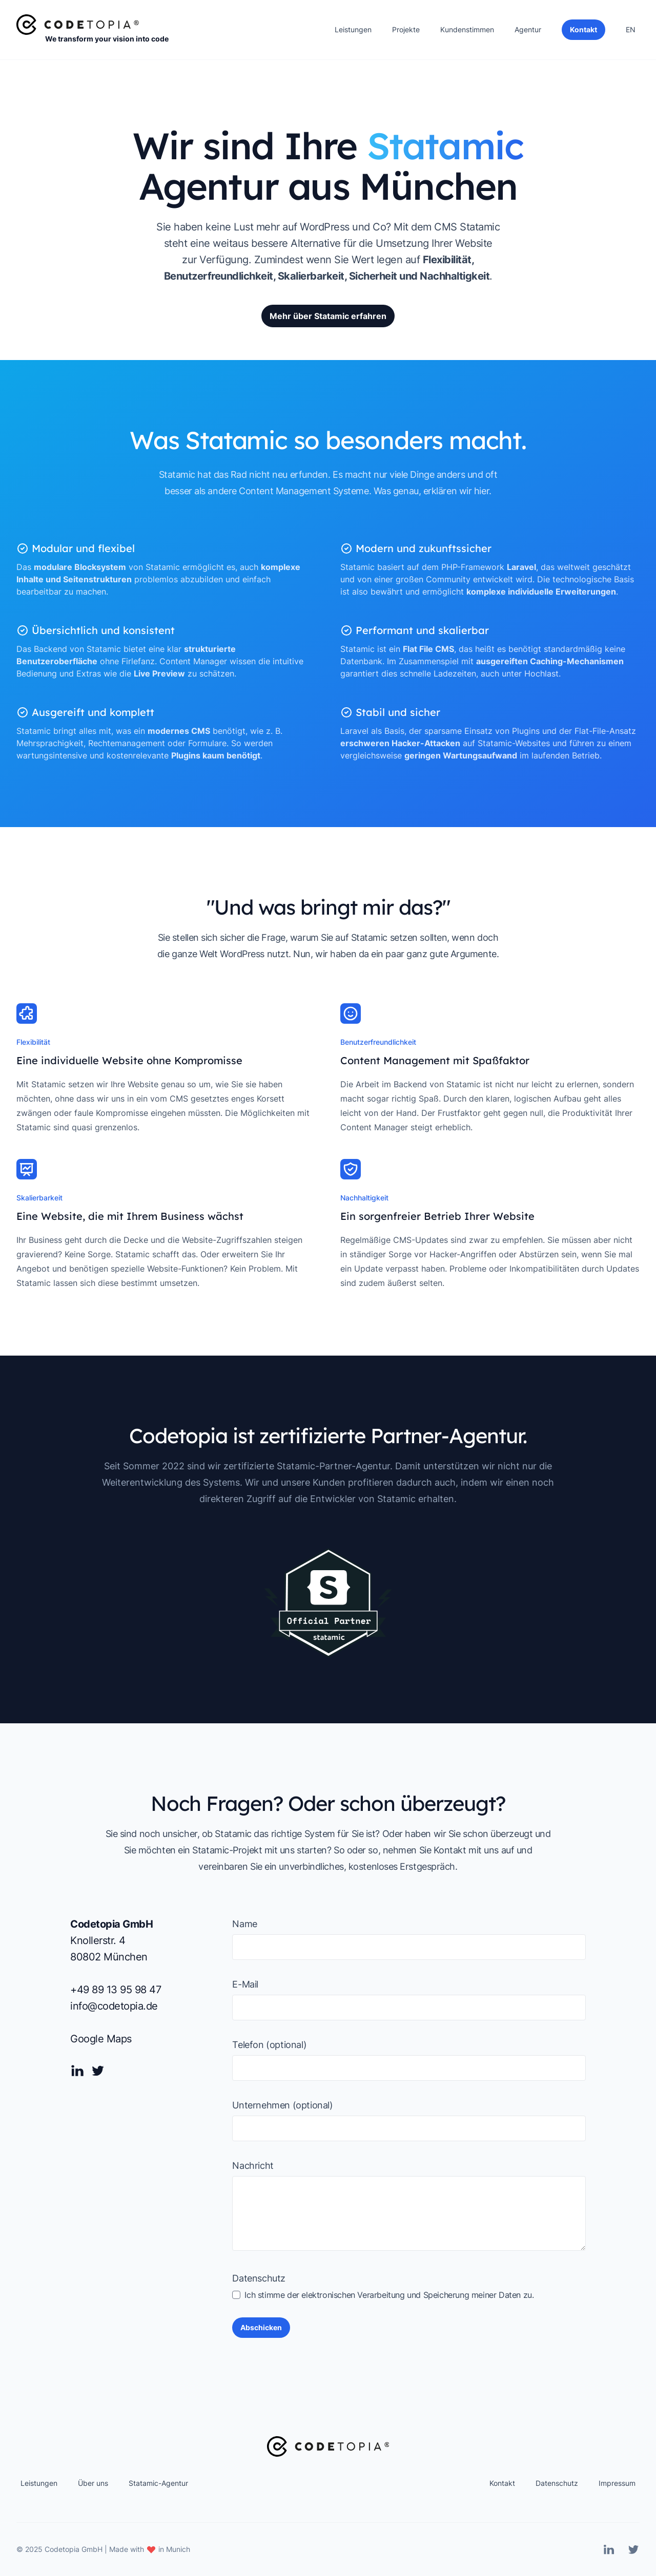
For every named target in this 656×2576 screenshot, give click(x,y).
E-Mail (245, 1984)
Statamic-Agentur (158, 2483)
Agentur (528, 29)
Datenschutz (258, 2278)
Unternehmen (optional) (282, 2105)
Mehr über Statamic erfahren (328, 316)
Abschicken (261, 2327)
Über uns (93, 2483)
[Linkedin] (77, 2070)
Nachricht (252, 2165)
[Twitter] (98, 2070)
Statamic (480, 227)
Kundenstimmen (467, 29)
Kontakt (502, 2483)
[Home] (77, 24)
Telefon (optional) (269, 2044)
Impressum (617, 2483)
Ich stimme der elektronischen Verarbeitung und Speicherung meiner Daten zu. (383, 2295)
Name (244, 1923)
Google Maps (101, 2039)
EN (631, 29)
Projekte (406, 29)
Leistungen (353, 29)
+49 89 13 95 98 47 (115, 1989)
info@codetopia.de (114, 2006)
